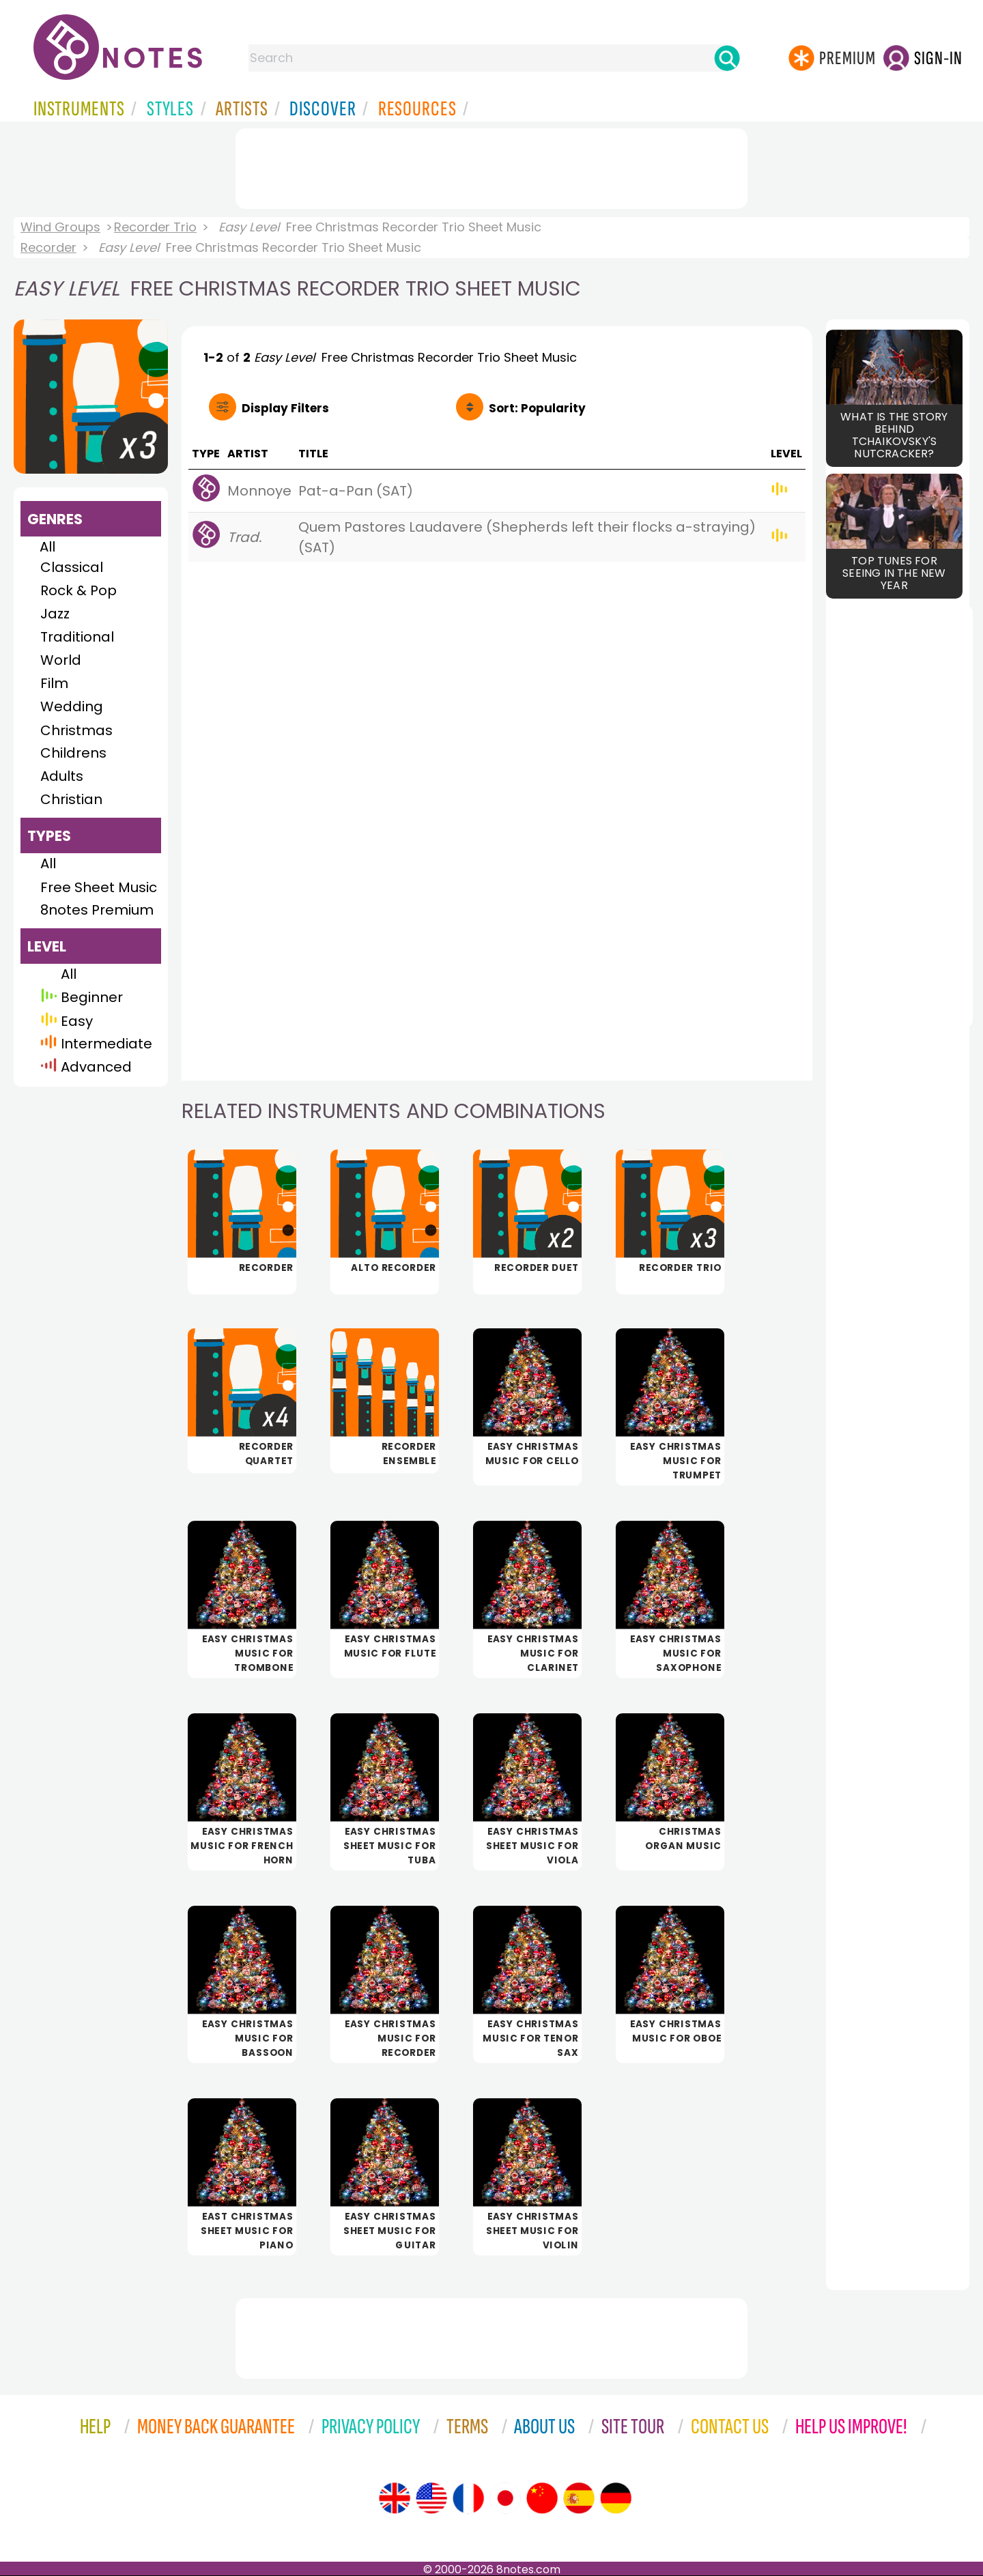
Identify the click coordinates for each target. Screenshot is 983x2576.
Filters (285, 408)
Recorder (48, 247)
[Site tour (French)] (468, 2498)
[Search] (727, 58)
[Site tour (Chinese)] (542, 2498)
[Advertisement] (491, 166)
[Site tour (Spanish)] (579, 2498)
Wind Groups (60, 226)
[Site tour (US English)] (431, 2498)
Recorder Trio (155, 226)
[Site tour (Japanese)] (505, 2498)
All (47, 546)
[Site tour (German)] (616, 2498)
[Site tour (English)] (394, 2498)
